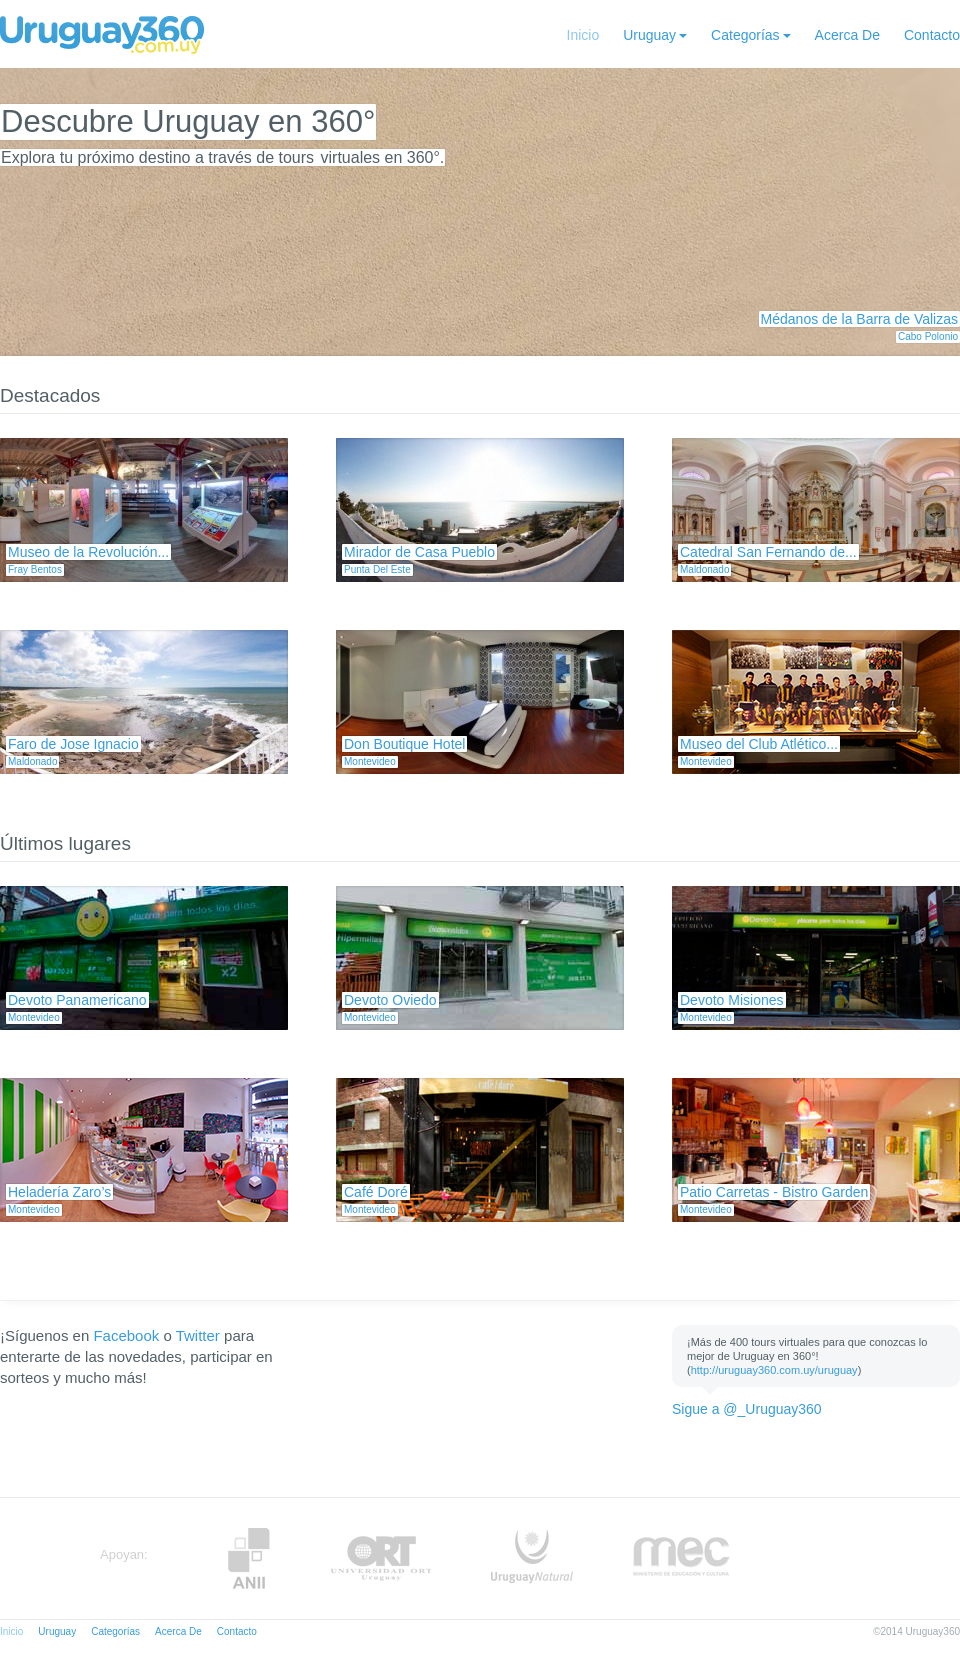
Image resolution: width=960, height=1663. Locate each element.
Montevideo (370, 761)
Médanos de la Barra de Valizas (859, 319)
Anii (249, 1558)
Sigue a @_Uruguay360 (747, 1409)
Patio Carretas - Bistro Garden (774, 1192)
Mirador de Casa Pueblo (419, 552)
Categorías (745, 35)
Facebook (126, 1335)
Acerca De (847, 35)
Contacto (932, 35)
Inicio (583, 35)
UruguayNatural (532, 1558)
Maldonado (704, 569)
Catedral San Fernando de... (768, 552)
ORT (380, 1558)
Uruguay (649, 35)
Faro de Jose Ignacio (73, 744)
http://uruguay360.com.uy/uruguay (774, 1370)
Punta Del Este (377, 569)
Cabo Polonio (928, 336)
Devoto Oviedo (390, 1000)
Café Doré (376, 1192)
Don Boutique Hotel (404, 744)
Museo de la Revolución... (88, 552)
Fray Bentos (35, 569)
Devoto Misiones (732, 1000)
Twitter (198, 1335)
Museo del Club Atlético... (759, 744)
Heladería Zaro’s (59, 1192)
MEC (681, 1558)
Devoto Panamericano (77, 1000)
